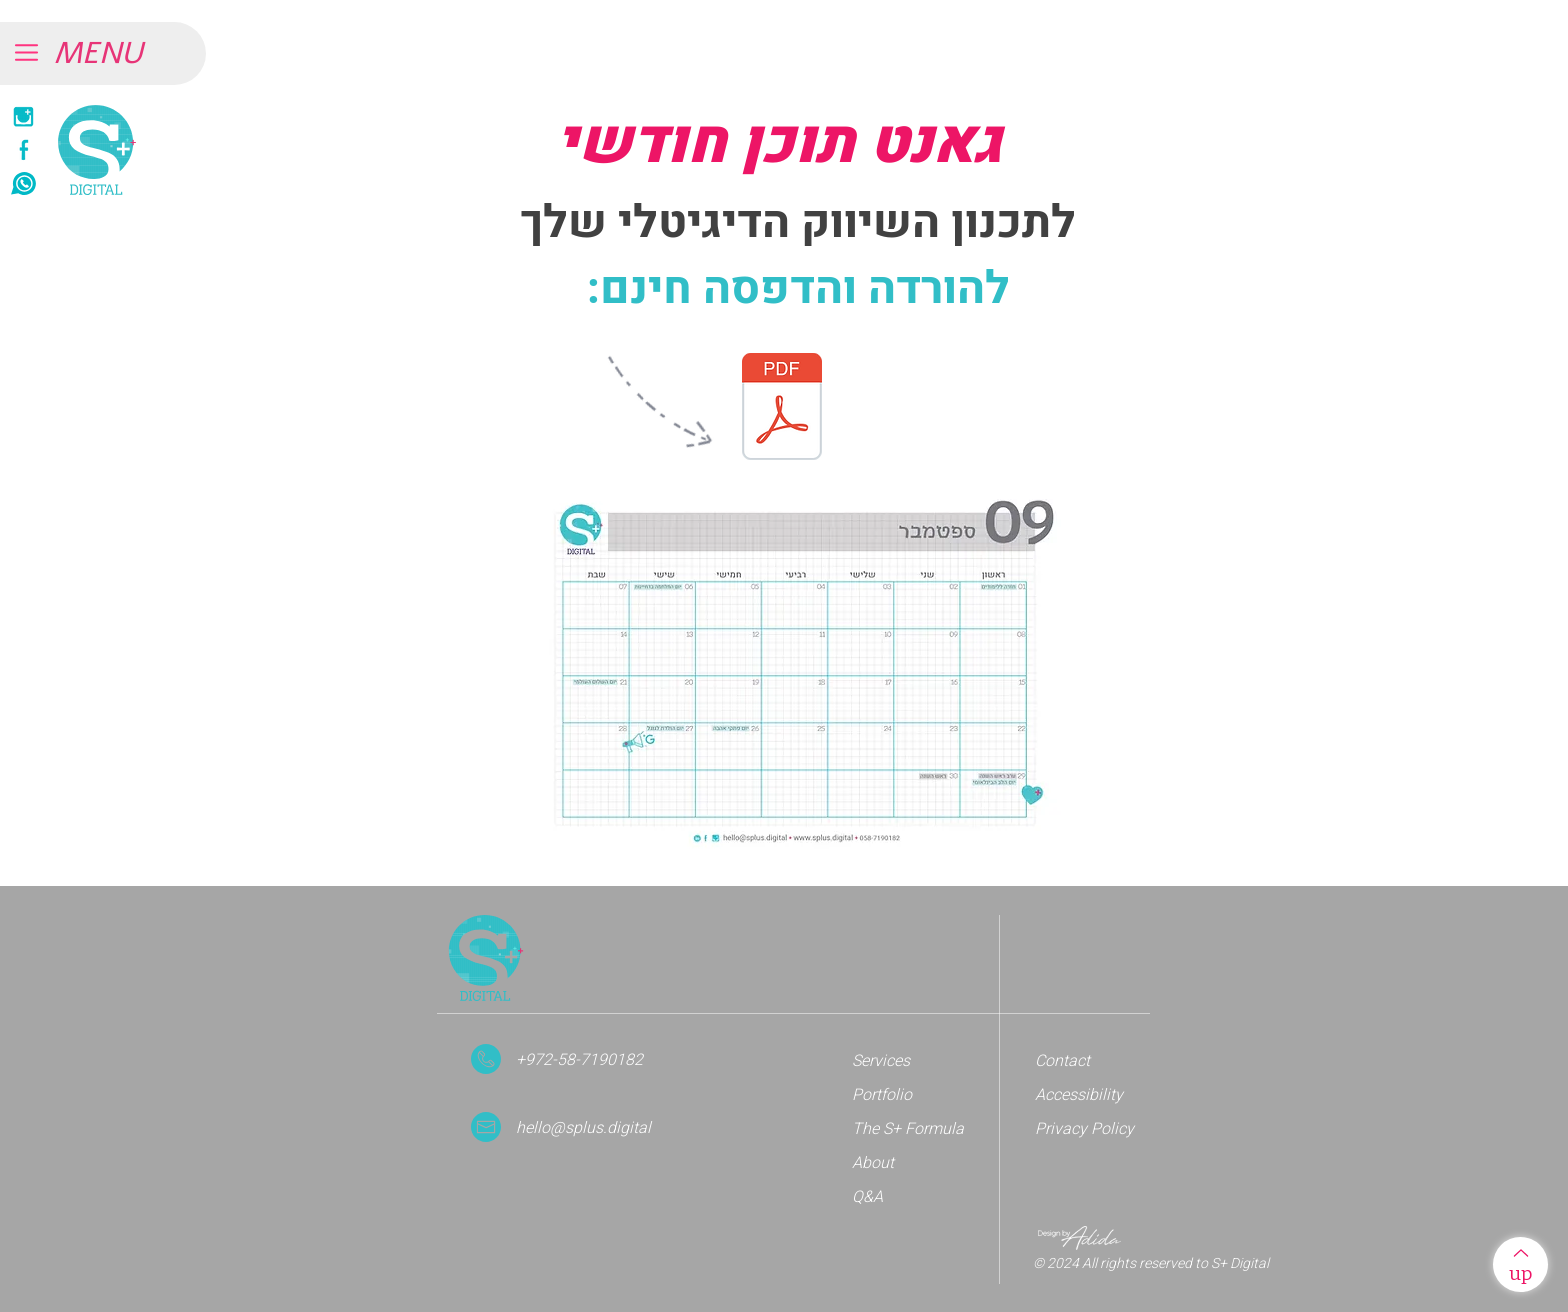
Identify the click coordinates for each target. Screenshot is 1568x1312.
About (873, 1163)
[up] (1520, 1264)
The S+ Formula (908, 1129)
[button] (120, 54)
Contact (1062, 1061)
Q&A (867, 1197)
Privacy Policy (1084, 1129)
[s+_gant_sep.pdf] (782, 409)
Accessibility (1079, 1095)
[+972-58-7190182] (595, 1060)
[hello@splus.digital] (600, 1128)
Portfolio (882, 1095)
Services (881, 1061)
